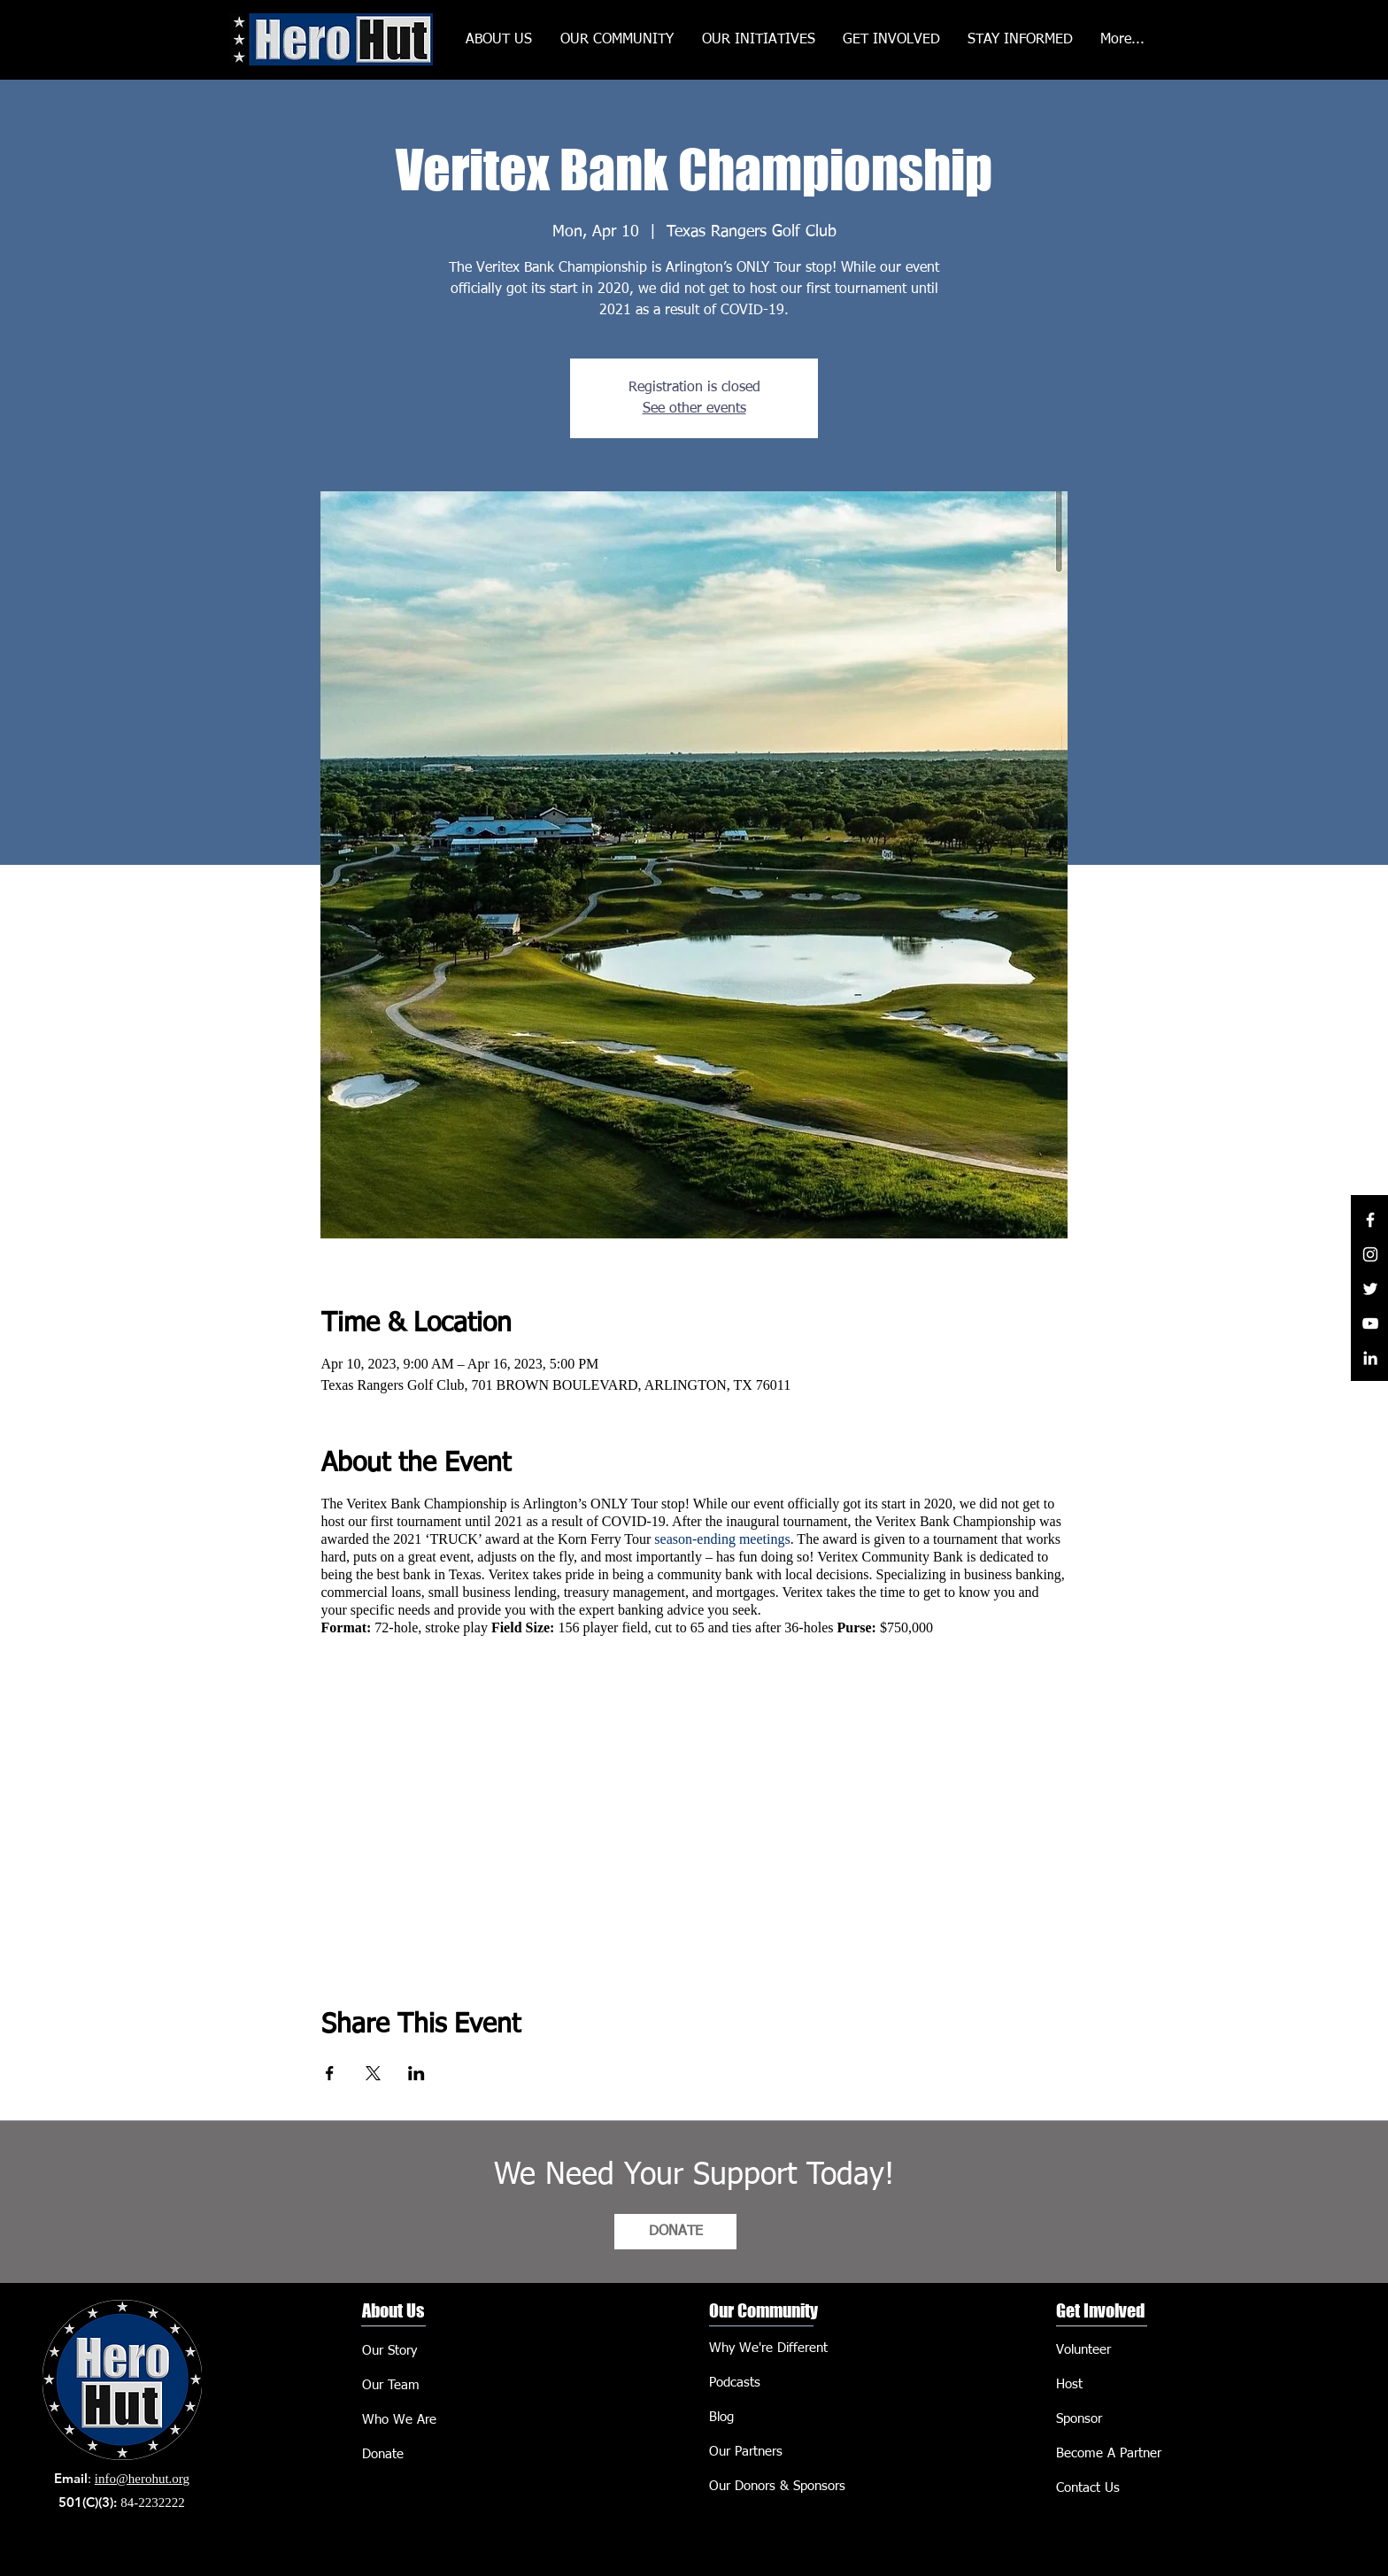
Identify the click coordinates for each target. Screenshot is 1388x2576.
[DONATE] (675, 2231)
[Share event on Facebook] (329, 2073)
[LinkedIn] (1370, 1358)
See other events (694, 409)
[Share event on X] (373, 2073)
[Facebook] (1370, 1220)
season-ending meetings (722, 1538)
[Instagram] (1370, 1254)
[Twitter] (1370, 1289)
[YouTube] (1370, 1323)
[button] (759, 40)
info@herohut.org (142, 2479)
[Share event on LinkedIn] (416, 2073)
